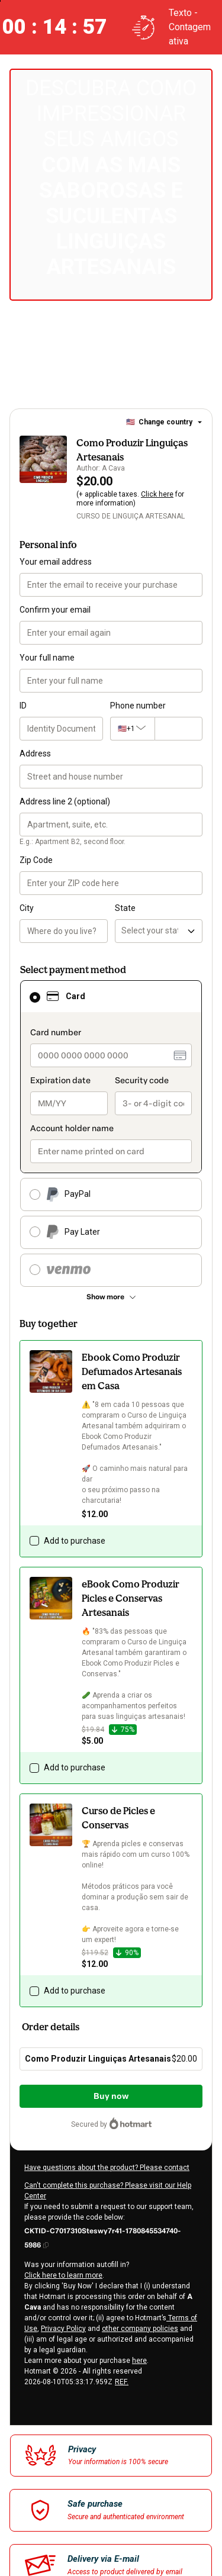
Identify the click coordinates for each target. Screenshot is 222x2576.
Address (35, 753)
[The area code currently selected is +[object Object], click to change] (132, 728)
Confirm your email (55, 609)
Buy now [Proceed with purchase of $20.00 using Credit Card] (111, 2096)
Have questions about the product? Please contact (106, 2167)
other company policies (140, 2328)
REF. (121, 2382)
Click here (157, 494)
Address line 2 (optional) (65, 801)
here (139, 2360)
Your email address (56, 561)
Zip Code (36, 860)
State (125, 908)
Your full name (47, 657)
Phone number (138, 705)
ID (23, 705)
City (27, 908)
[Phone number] (178, 728)
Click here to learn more (63, 2275)
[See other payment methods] (111, 1297)
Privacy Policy (63, 2328)
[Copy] (111, 2237)
